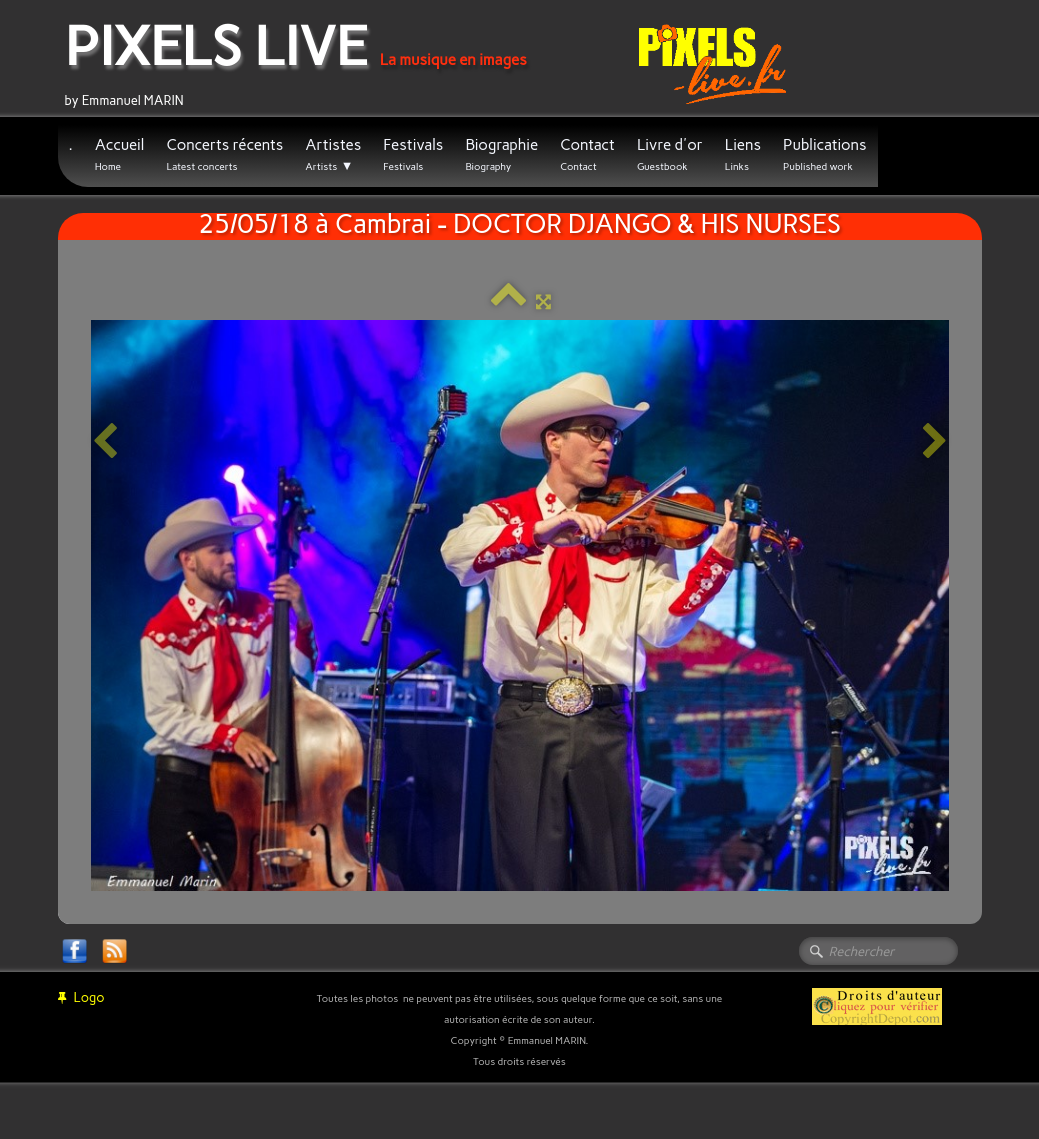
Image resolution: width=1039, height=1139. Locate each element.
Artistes (333, 155)
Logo (81, 997)
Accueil (120, 154)
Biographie (501, 154)
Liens (743, 154)
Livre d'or (670, 154)
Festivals (413, 154)
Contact (587, 154)
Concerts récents (224, 154)
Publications (825, 154)
